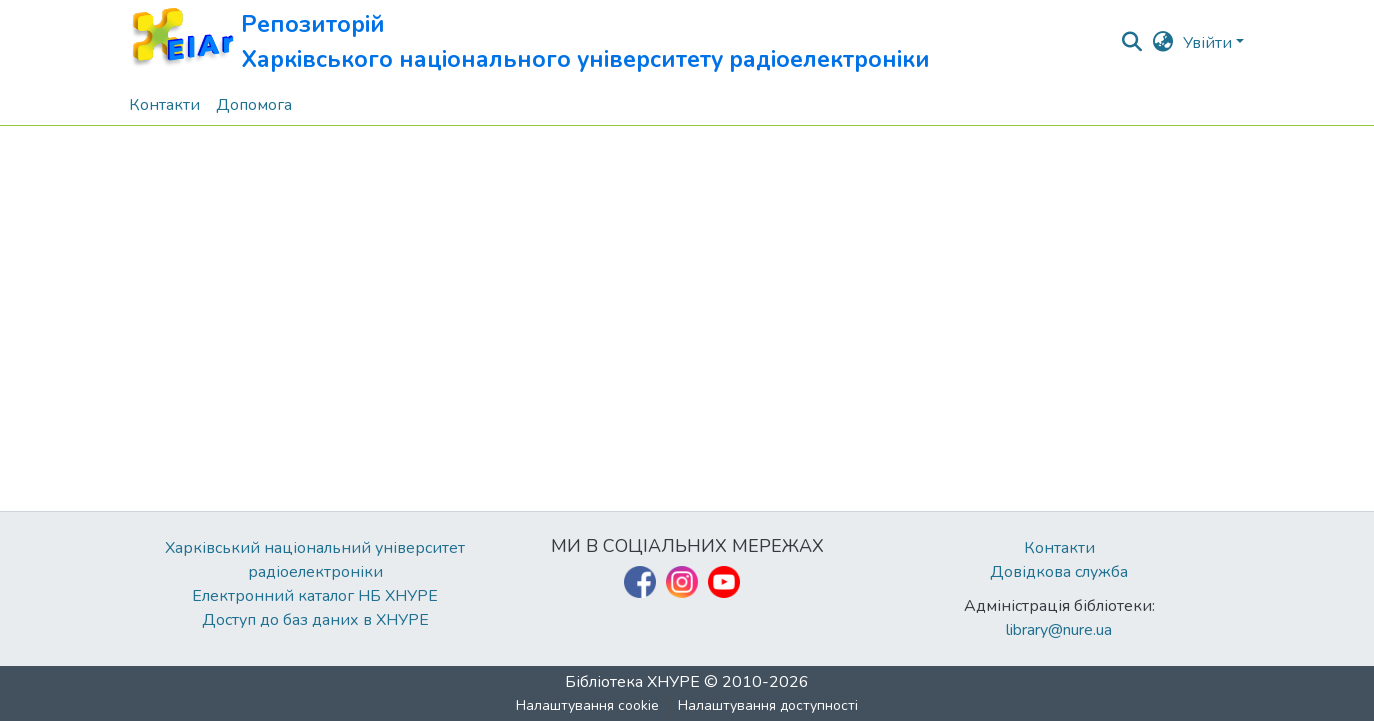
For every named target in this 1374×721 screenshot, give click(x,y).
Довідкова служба (1059, 572)
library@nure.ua (1059, 630)
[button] (529, 42)
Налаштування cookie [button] (587, 705)
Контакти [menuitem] (164, 105)
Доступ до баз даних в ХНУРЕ (315, 620)
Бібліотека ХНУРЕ (632, 682)
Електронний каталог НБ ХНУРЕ (315, 596)
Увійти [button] (1209, 43)
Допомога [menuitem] (254, 105)
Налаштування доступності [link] (768, 705)
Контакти (1059, 548)
